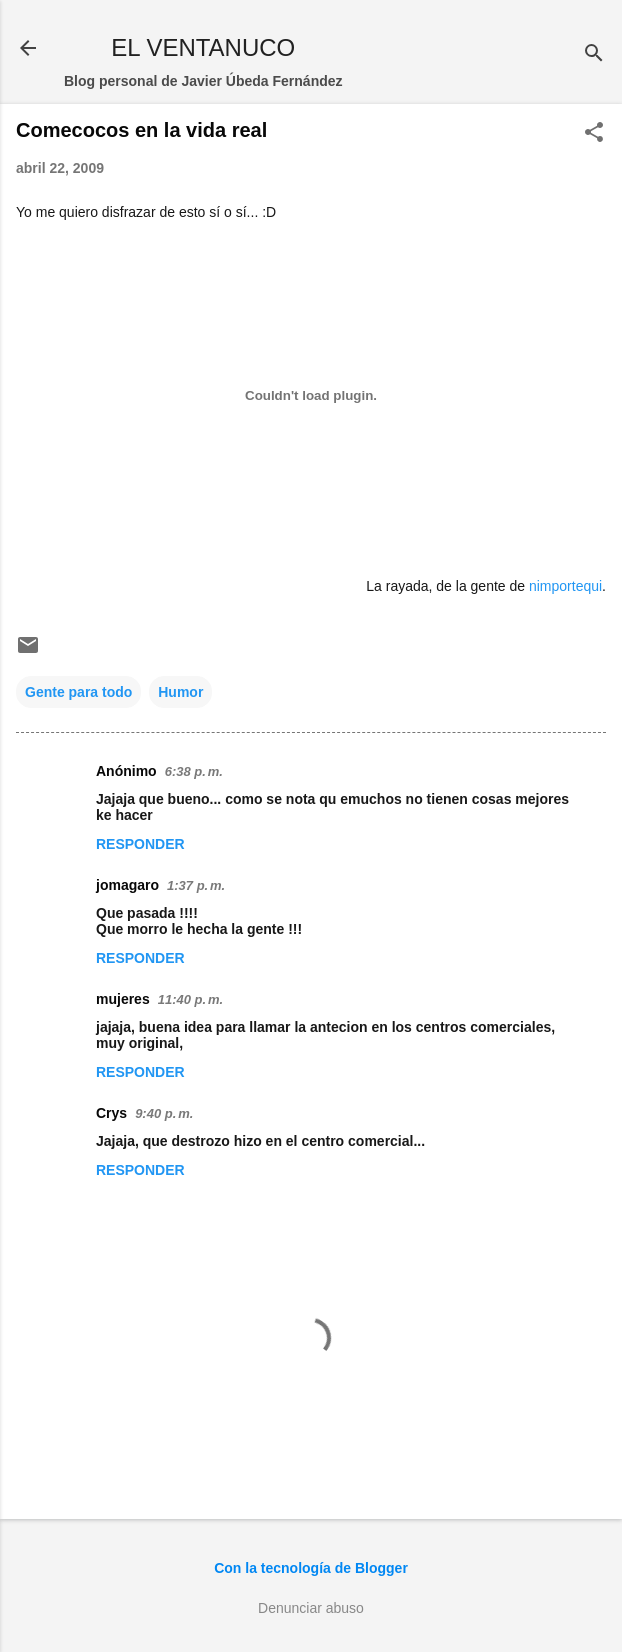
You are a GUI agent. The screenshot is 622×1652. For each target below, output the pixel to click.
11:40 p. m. (190, 999)
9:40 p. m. (164, 1113)
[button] (594, 133)
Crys (111, 1113)
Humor (180, 692)
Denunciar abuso (311, 1608)
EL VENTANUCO (203, 47)
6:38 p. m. (194, 771)
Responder (140, 844)
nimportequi (565, 586)
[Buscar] (594, 54)
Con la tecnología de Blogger (311, 1568)
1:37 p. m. (196, 885)
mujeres (123, 999)
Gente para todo (78, 692)
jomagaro (127, 885)
